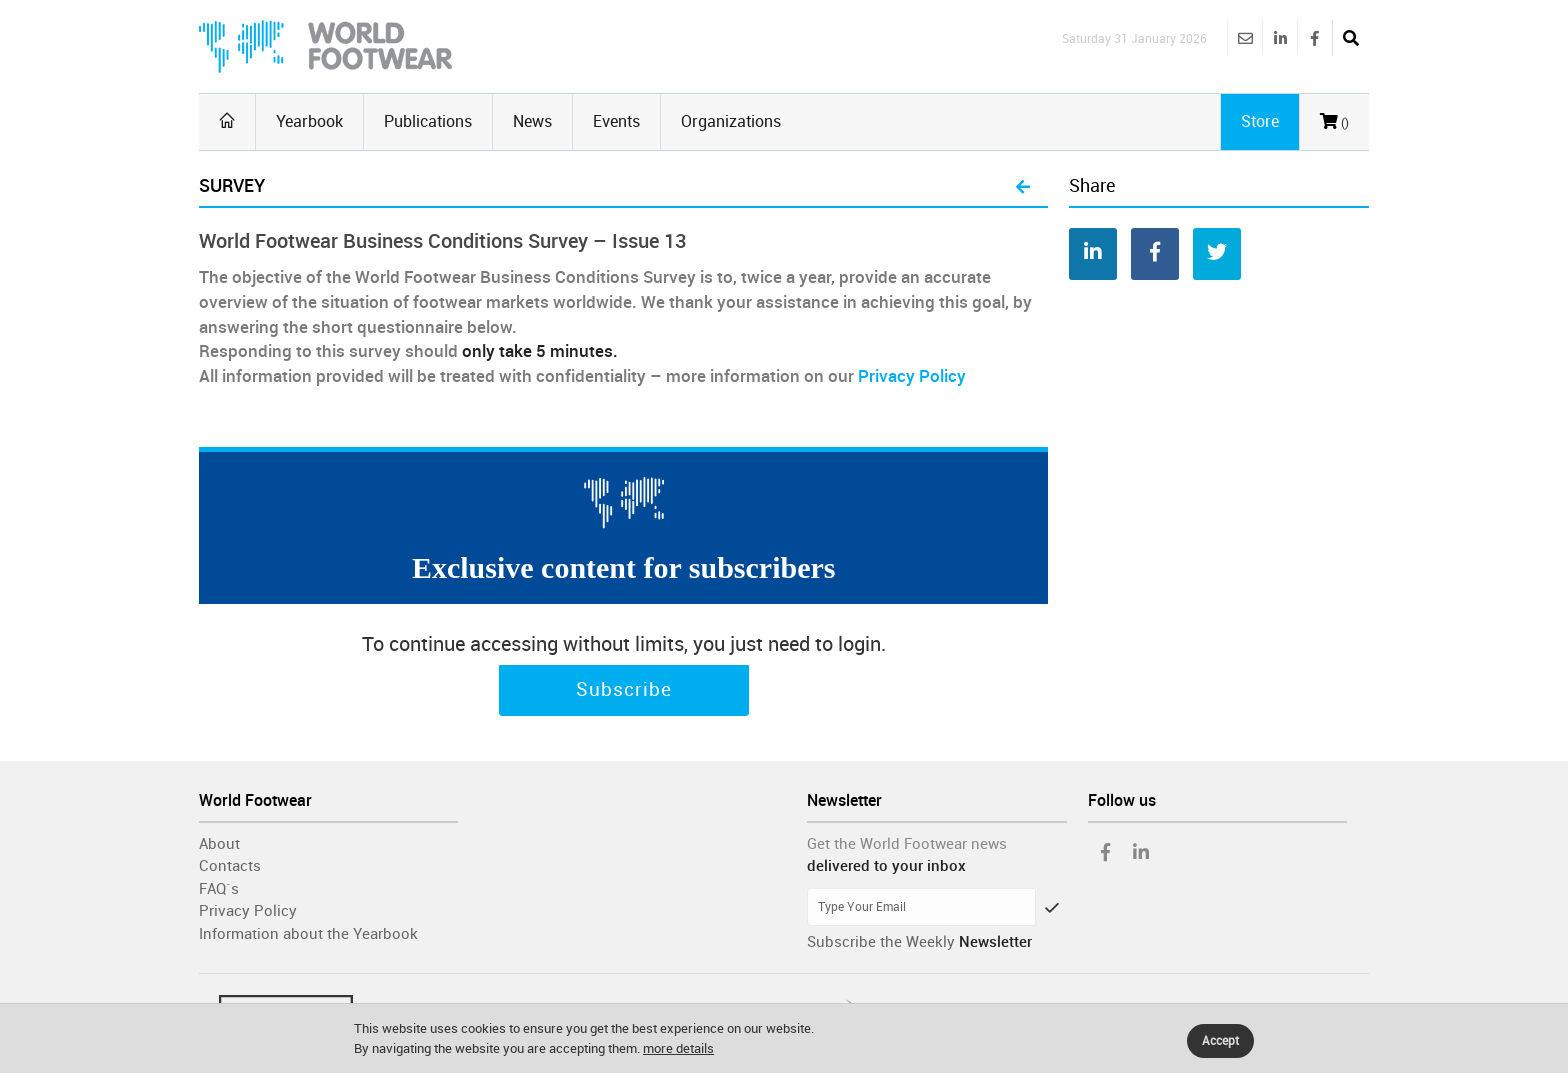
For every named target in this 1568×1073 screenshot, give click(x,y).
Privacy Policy (912, 376)
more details (678, 1048)
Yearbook (309, 121)
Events (616, 121)
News (532, 121)
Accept (1220, 1041)
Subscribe (624, 690)
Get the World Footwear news (907, 844)
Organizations (731, 121)
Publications (428, 121)
